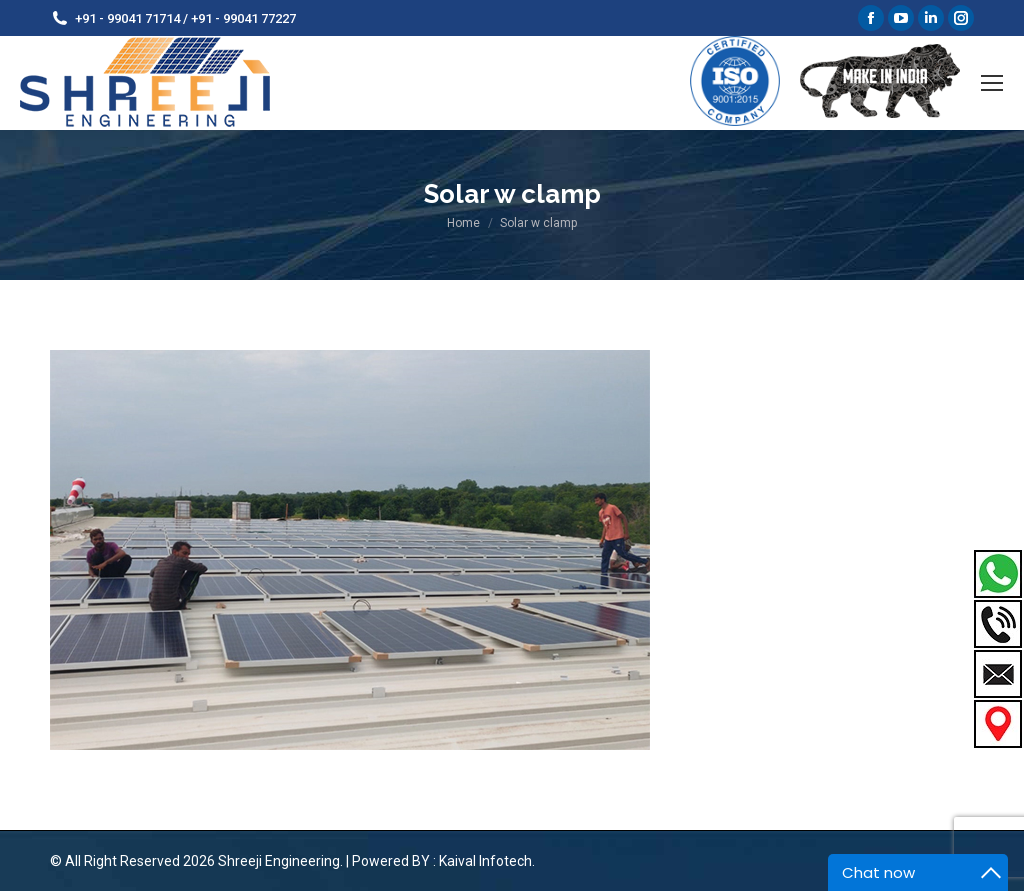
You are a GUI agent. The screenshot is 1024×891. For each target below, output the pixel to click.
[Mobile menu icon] (992, 83)
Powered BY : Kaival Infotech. (443, 861)
